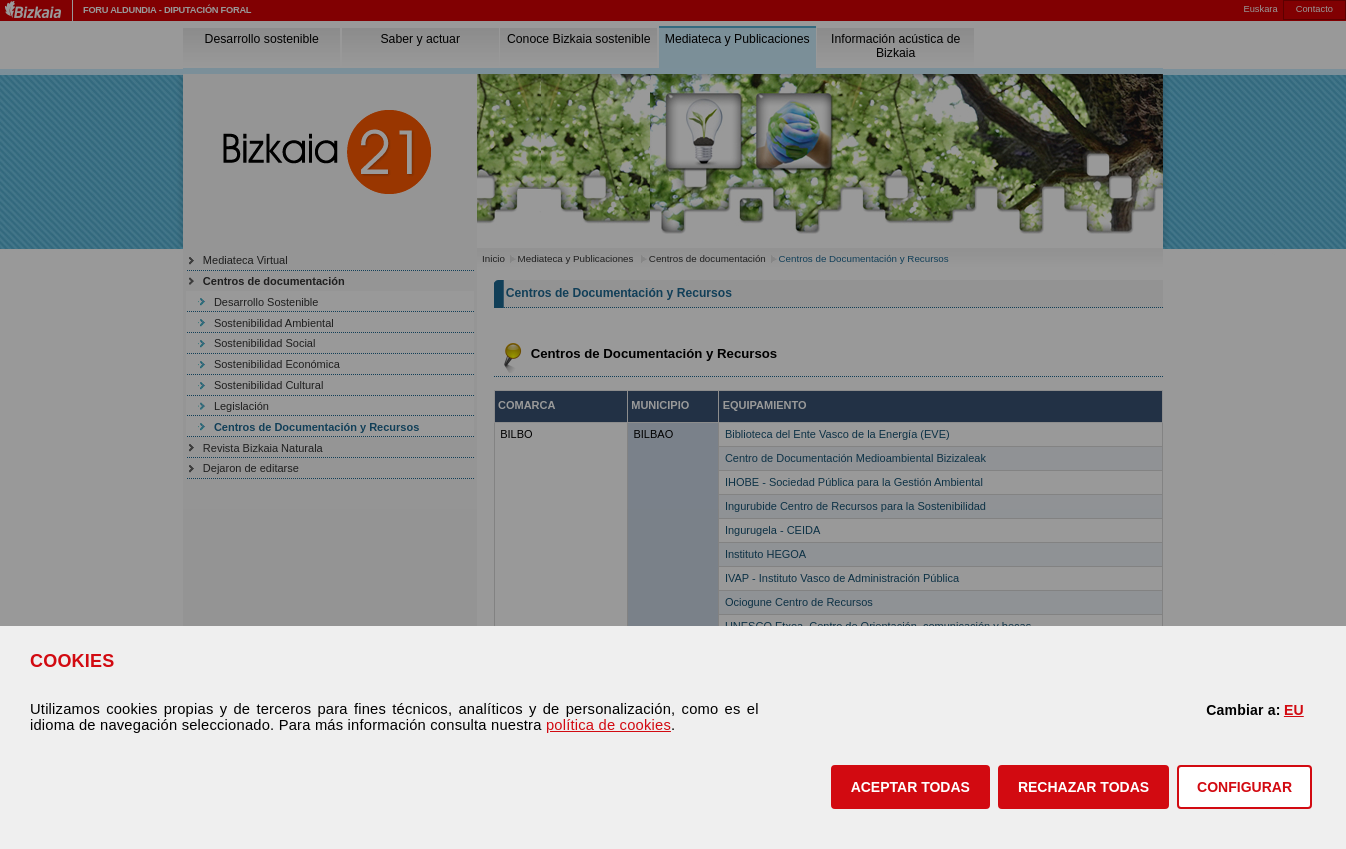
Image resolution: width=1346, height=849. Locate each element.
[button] (910, 787)
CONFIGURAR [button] (1244, 787)
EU (1294, 710)
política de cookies (608, 725)
